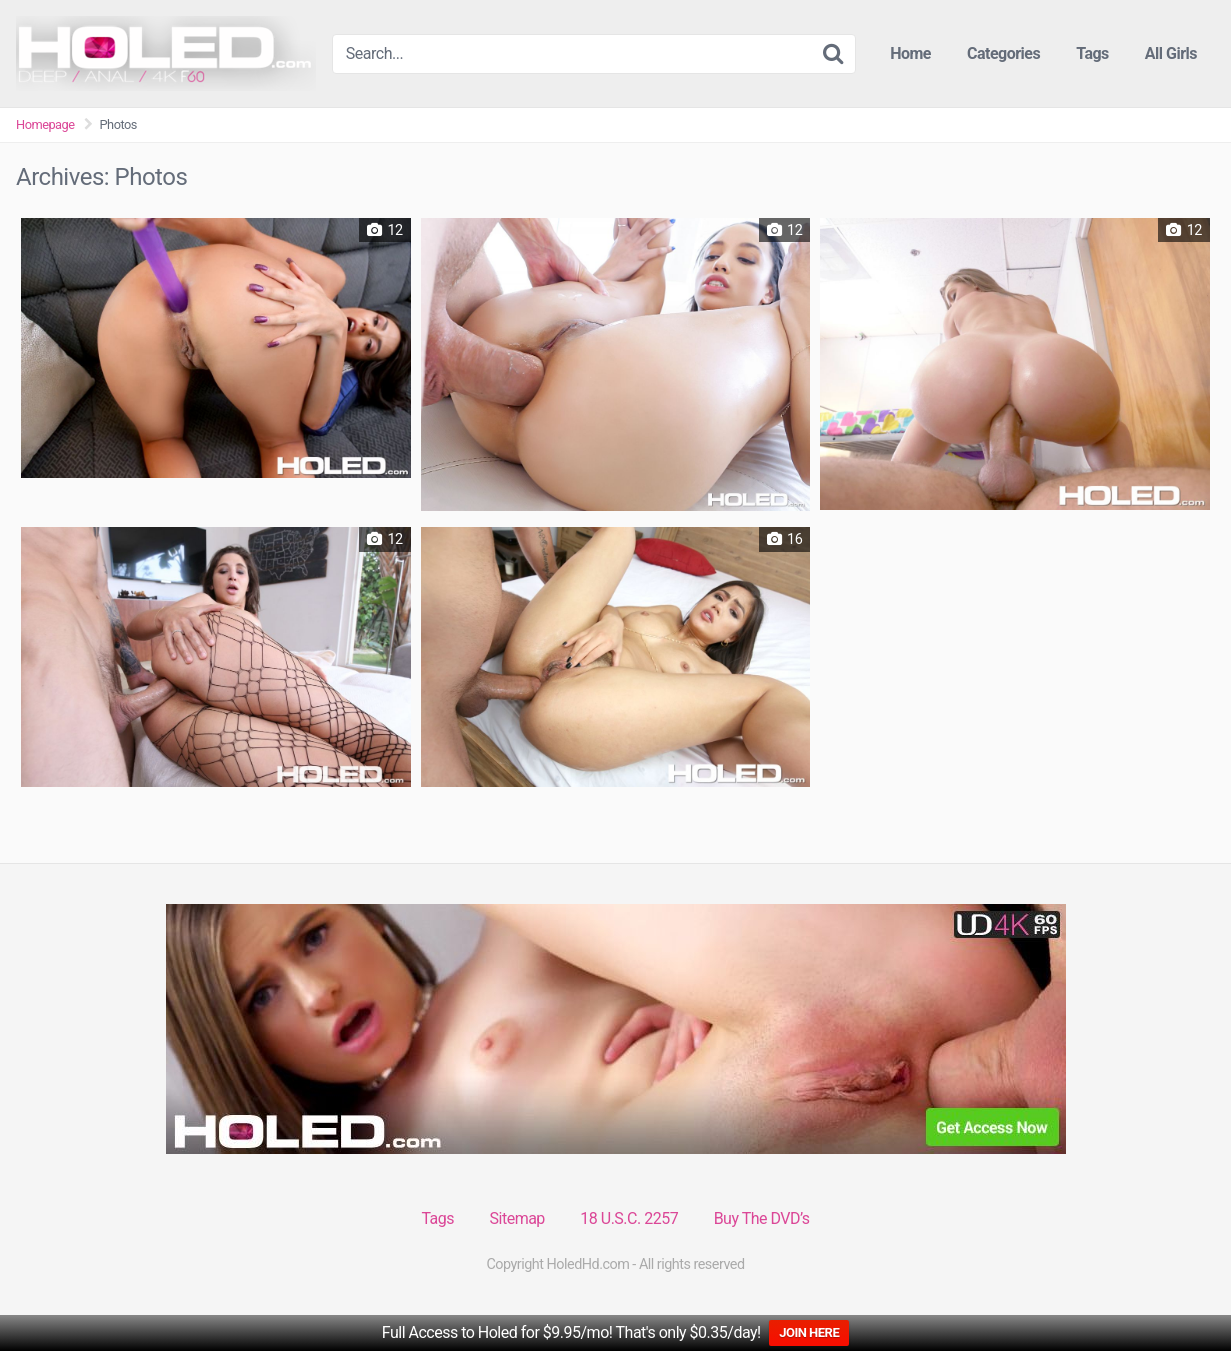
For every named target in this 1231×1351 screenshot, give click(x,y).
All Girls (1171, 53)
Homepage (45, 124)
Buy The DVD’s (762, 1218)
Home (910, 53)
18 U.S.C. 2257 (629, 1218)
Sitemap (517, 1218)
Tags (1092, 53)
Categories (1003, 53)
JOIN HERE (809, 1332)
